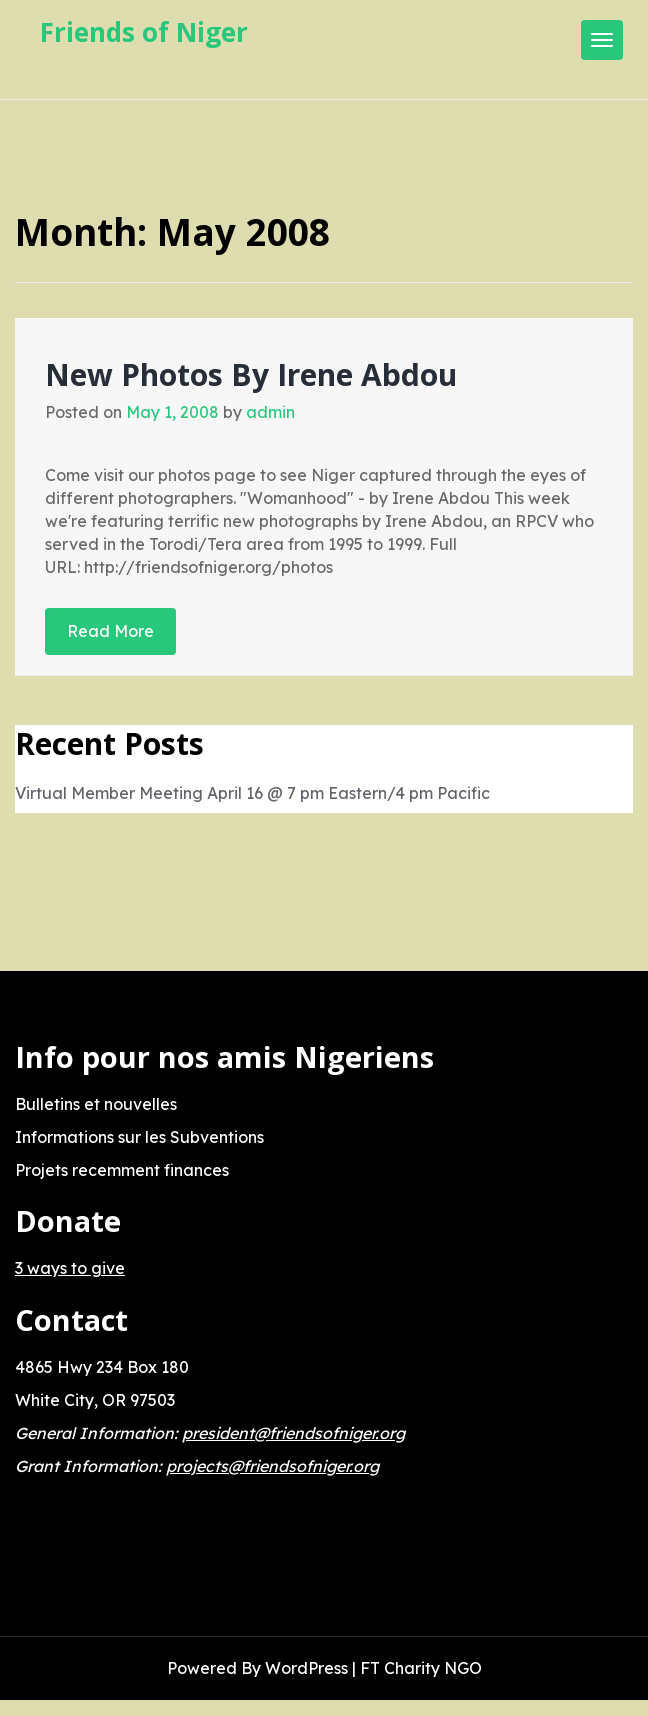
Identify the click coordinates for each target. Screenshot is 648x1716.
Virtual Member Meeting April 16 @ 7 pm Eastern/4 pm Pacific (252, 793)
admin (270, 412)
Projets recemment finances (122, 1170)
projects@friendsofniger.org (272, 1466)
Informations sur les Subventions (139, 1137)
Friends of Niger (144, 32)
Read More (110, 631)
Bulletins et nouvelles (96, 1104)
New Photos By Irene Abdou (251, 374)
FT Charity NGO (421, 1668)
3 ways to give (70, 1268)
